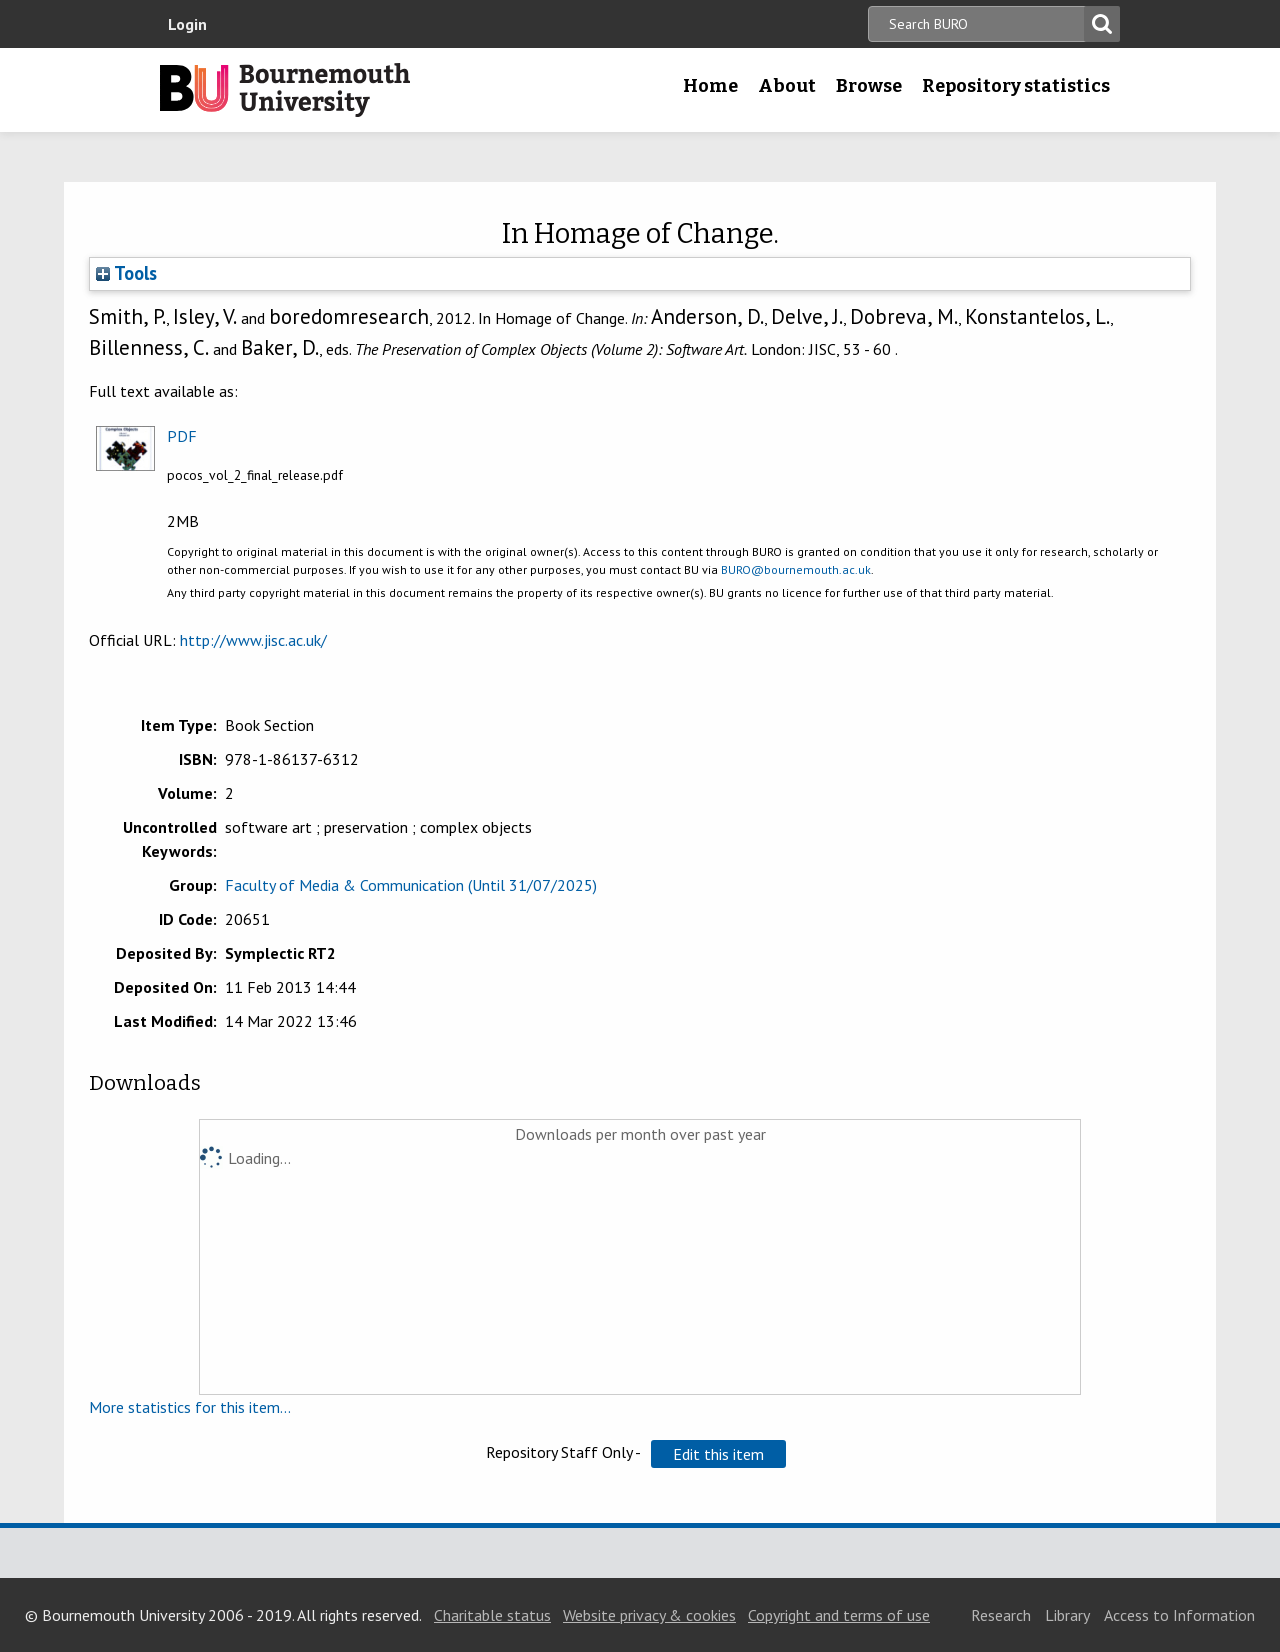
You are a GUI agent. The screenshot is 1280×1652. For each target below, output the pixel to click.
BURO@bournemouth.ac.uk (796, 569)
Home (710, 86)
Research (1001, 1615)
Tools (126, 273)
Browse (869, 86)
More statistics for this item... (190, 1407)
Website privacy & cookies (649, 1615)
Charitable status (492, 1615)
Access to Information (1179, 1615)
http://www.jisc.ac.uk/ (253, 640)
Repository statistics (1016, 86)
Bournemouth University (285, 90)
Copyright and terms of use (839, 1615)
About (787, 86)
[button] (718, 1454)
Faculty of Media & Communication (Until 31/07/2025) (411, 885)
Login (187, 24)
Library (1067, 1615)
